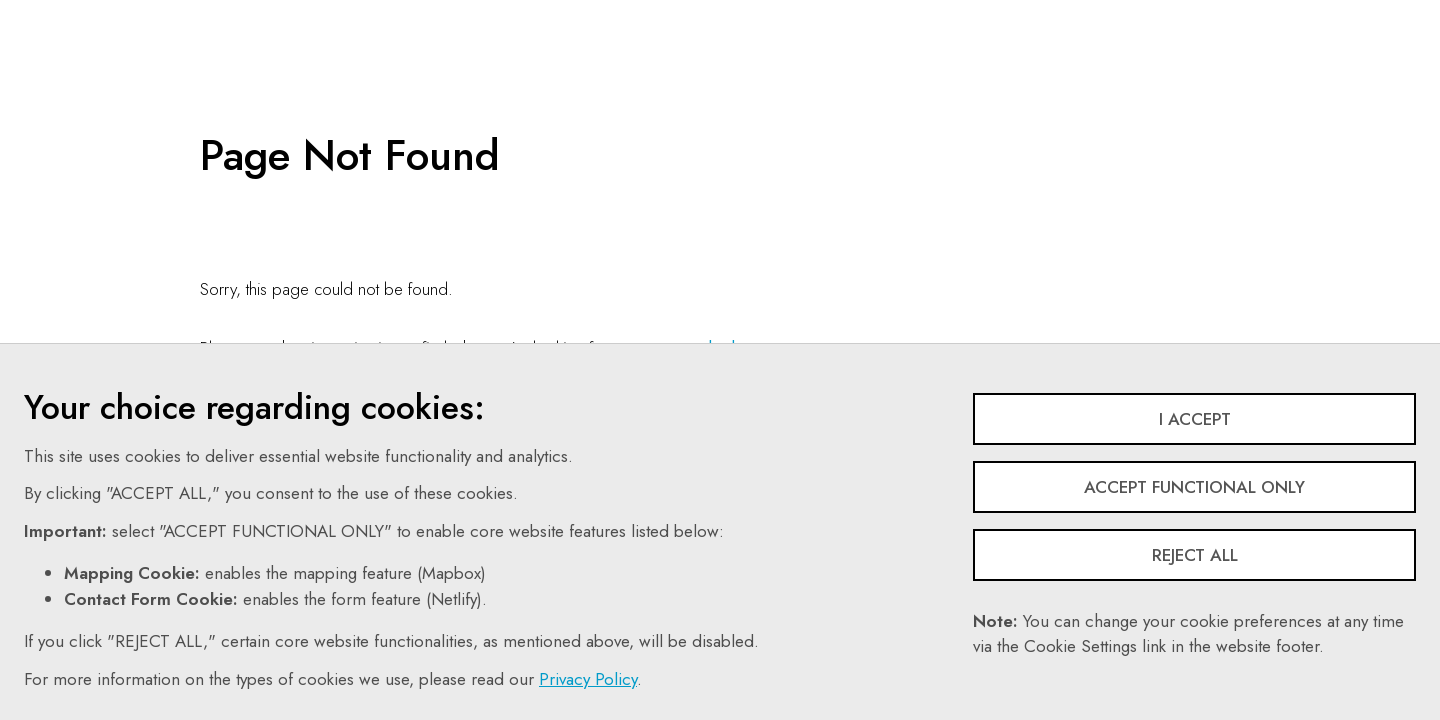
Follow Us (978, 15)
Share (1073, 15)
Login (1156, 15)
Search (880, 15)
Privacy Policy (588, 679)
